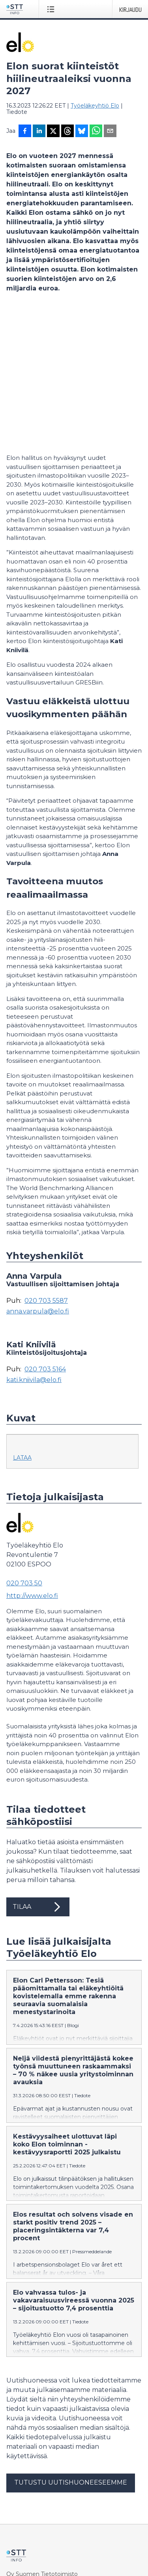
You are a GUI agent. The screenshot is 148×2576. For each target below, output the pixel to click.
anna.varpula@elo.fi (37, 1176)
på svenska (81, 2546)
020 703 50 (24, 1448)
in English (49, 2546)
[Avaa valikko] (52, 9)
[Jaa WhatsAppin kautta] (96, 132)
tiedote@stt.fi (25, 2447)
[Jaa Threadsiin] (67, 132)
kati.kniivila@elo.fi (34, 1244)
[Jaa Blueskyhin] (81, 132)
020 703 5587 (46, 1165)
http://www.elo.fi (32, 1460)
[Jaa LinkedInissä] (39, 132)
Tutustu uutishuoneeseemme (70, 2347)
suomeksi (19, 2546)
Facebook (20, 2488)
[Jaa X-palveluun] (53, 132)
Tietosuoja (20, 2502)
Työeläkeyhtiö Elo (95, 105)
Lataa (22, 1322)
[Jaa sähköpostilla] (110, 132)
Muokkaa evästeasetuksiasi (43, 2516)
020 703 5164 (45, 1234)
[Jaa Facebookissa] (25, 132)
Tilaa (38, 1772)
